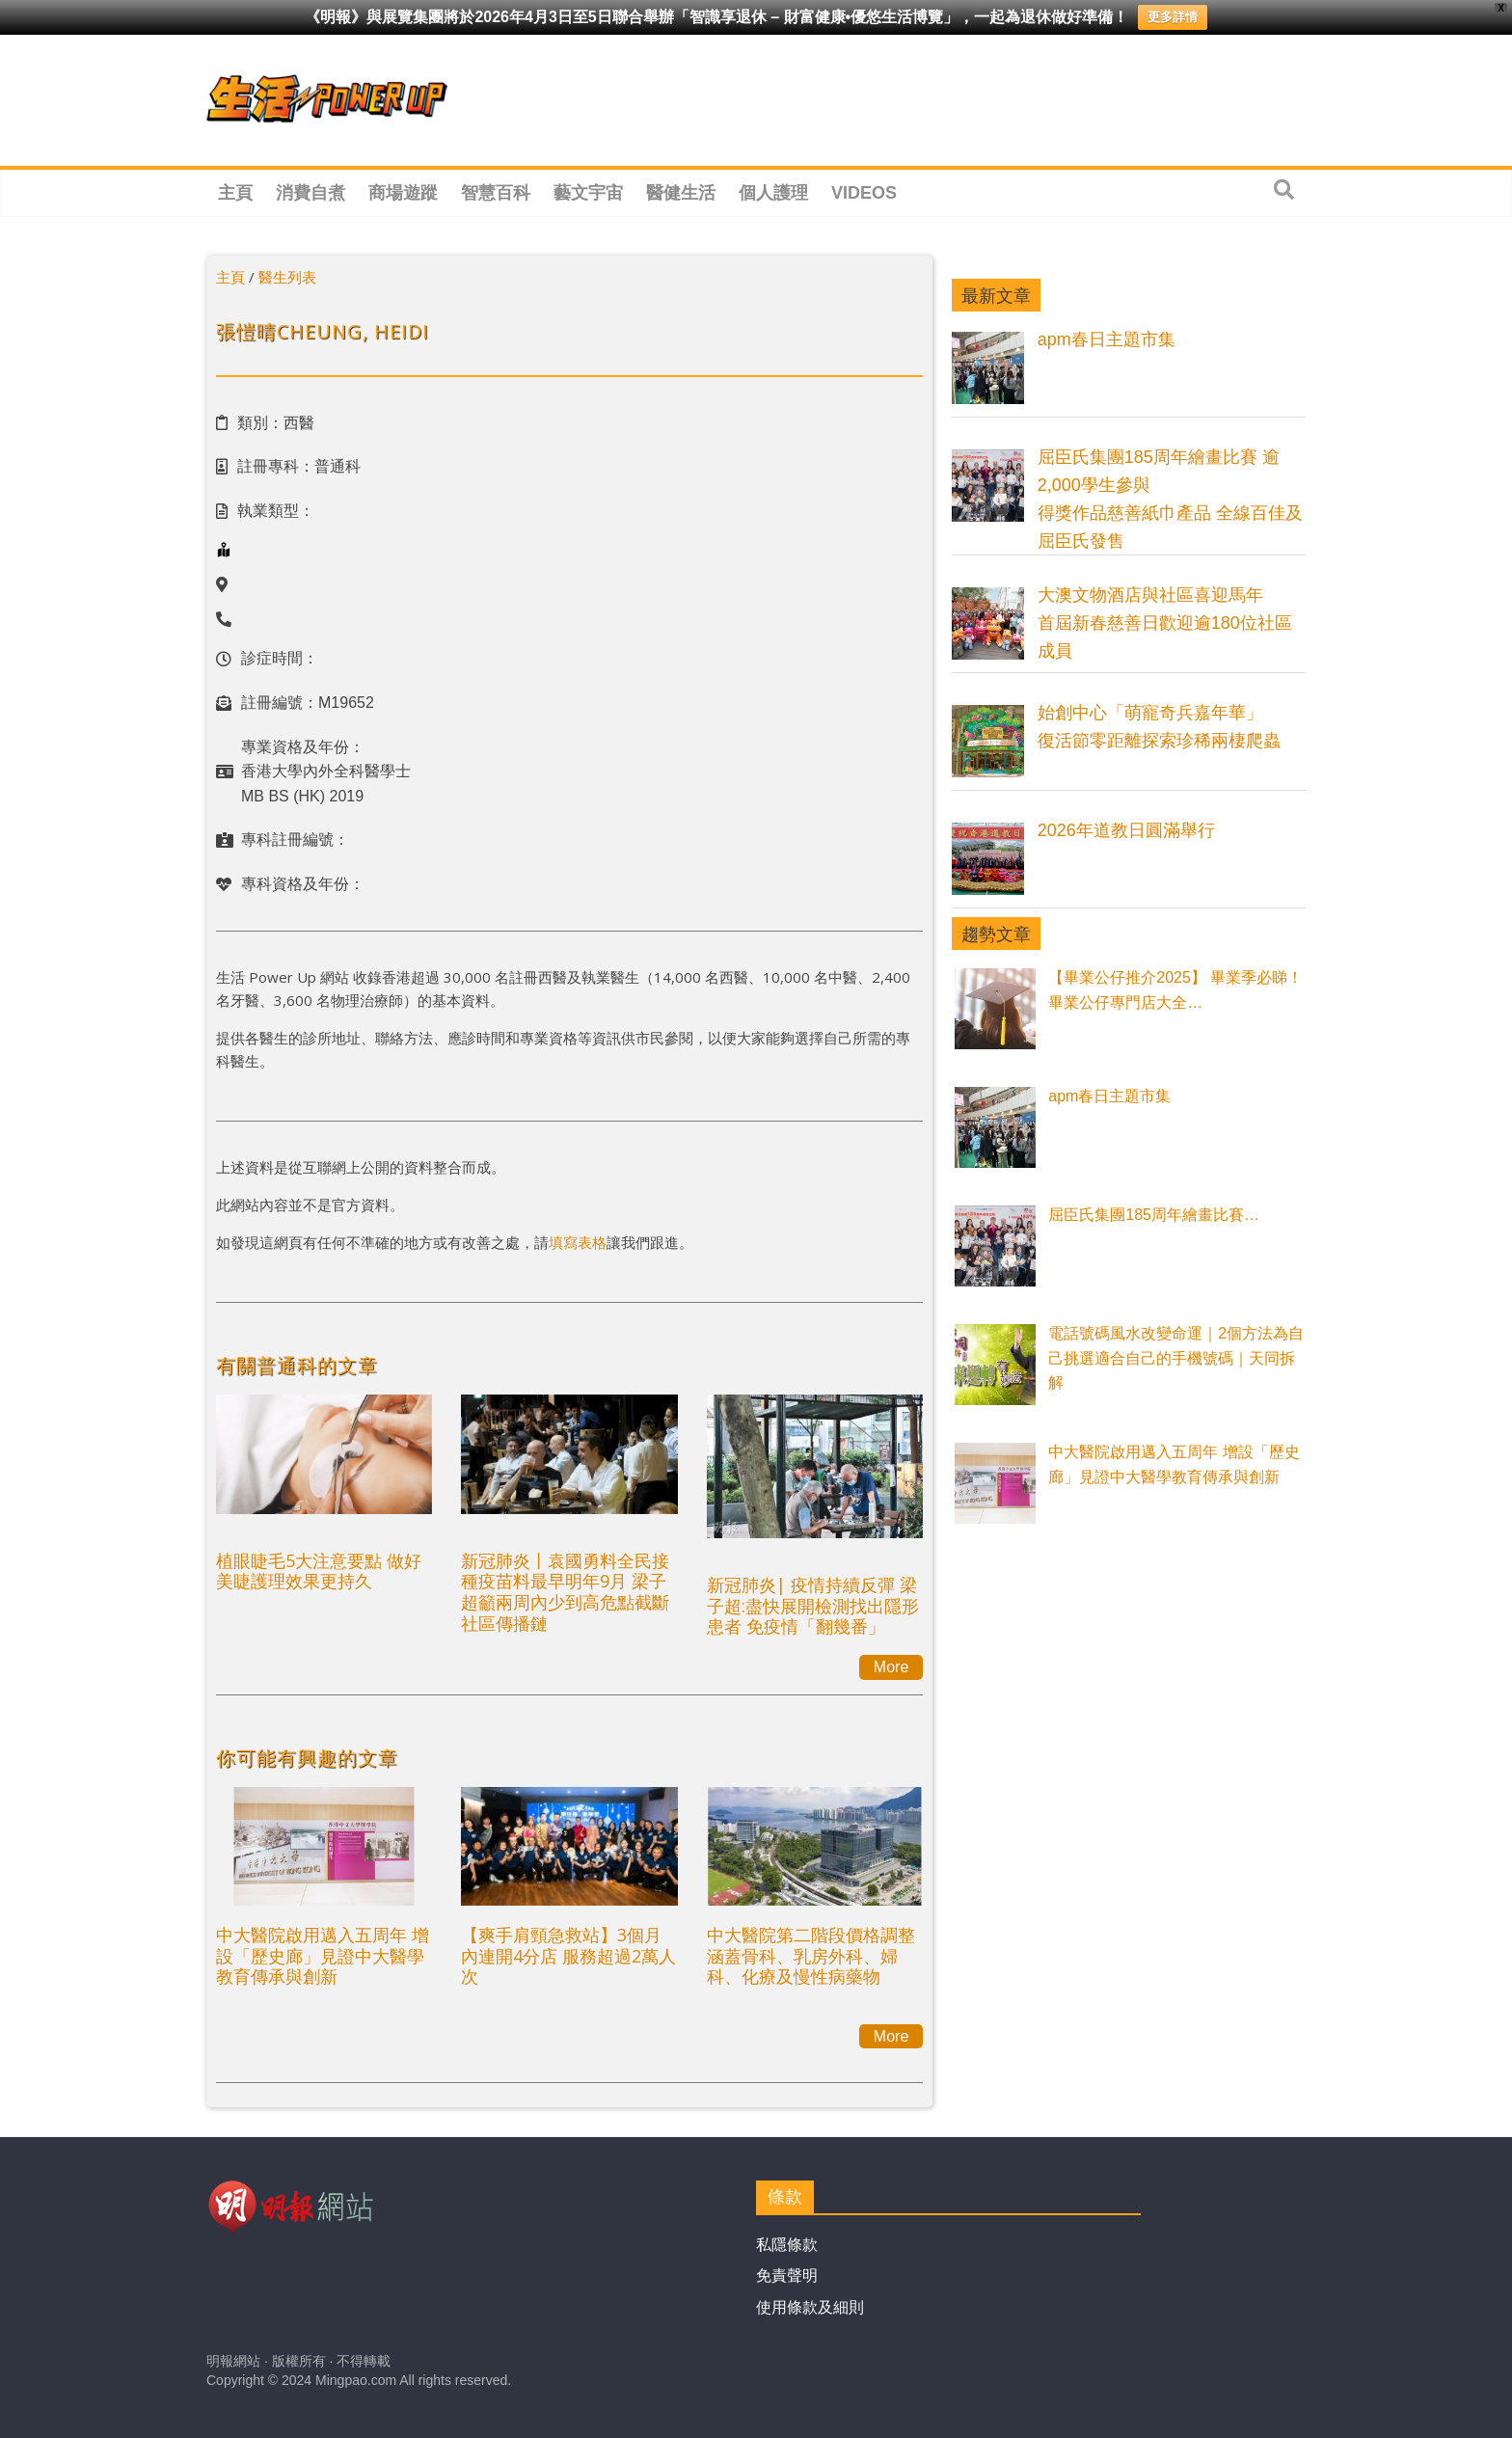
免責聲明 (787, 2275)
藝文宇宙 (588, 193)
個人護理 (773, 193)
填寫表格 (578, 1242)
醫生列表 (287, 276)
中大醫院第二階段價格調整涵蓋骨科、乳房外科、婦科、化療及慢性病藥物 (811, 1955)
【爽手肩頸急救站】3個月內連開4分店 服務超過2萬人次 (568, 1955)
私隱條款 (787, 2244)
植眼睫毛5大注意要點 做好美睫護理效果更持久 (318, 1571)
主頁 (235, 193)
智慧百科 (495, 193)
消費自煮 (310, 193)
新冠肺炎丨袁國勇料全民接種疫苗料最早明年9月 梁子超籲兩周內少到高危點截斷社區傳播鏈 (565, 1592)
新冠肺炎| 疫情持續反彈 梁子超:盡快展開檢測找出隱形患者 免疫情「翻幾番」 (813, 1605)
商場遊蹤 (403, 193)
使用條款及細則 (810, 2307)
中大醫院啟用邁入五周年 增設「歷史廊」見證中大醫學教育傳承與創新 (322, 1955)
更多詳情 (1173, 17)
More (891, 1667)
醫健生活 (681, 193)
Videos (864, 193)
